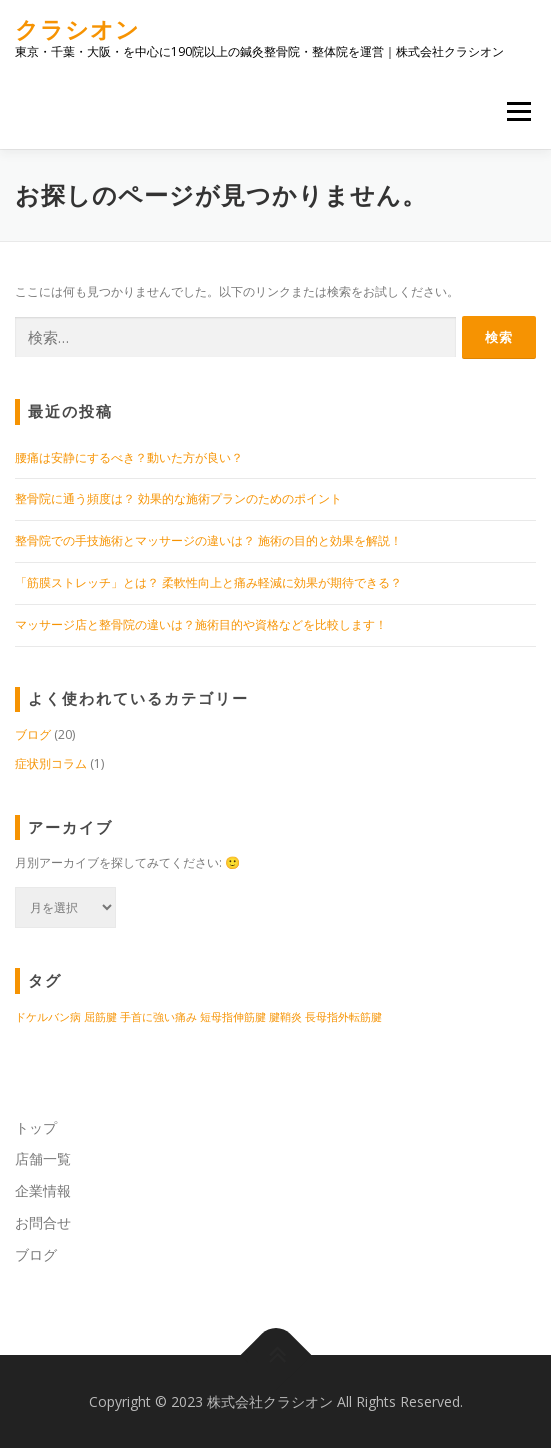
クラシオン (77, 29)
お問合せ (43, 1222)
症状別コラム (51, 763)
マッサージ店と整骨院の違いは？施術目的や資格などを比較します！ (201, 624)
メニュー (518, 111)
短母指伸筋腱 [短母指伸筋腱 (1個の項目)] (233, 1017)
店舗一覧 (43, 1158)
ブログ (33, 734)
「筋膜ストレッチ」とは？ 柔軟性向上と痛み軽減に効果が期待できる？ (208, 582)
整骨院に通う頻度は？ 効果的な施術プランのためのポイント (178, 498)
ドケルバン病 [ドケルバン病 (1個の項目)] (48, 1017)
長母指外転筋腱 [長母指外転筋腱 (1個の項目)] (343, 1017)
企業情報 (43, 1190)
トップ (36, 1127)
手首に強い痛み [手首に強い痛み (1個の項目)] (158, 1017)
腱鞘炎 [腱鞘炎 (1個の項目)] (285, 1017)
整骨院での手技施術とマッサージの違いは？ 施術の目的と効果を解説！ (208, 540)
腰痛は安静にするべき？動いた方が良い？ (129, 457)
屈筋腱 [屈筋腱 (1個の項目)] (100, 1017)
